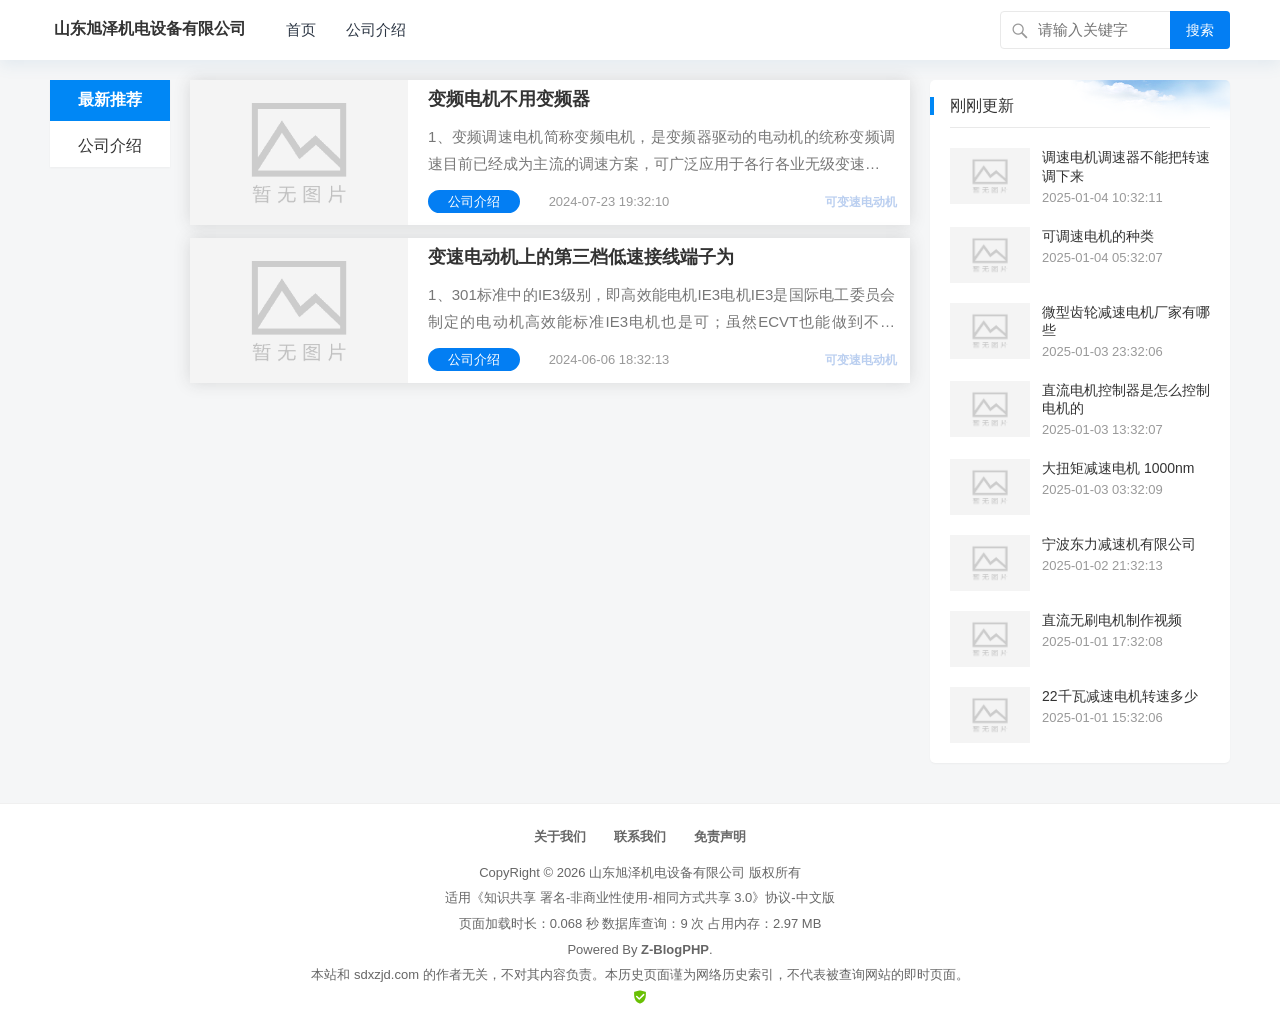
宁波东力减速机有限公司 (1119, 544)
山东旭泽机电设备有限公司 (667, 872)
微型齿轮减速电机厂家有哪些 (1126, 321)
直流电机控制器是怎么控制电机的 (1126, 399)
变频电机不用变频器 (509, 99)
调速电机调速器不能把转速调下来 (1126, 166)
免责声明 (720, 836)
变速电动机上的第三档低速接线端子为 (581, 257)
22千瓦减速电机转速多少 (1120, 696)
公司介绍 (376, 29)
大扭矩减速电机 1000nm (1118, 468)
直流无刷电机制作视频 (1112, 620)
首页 (301, 29)
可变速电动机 (861, 202)
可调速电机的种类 (1098, 236)
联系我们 (640, 836)
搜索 (1200, 30)
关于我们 (560, 836)
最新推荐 (110, 99)
